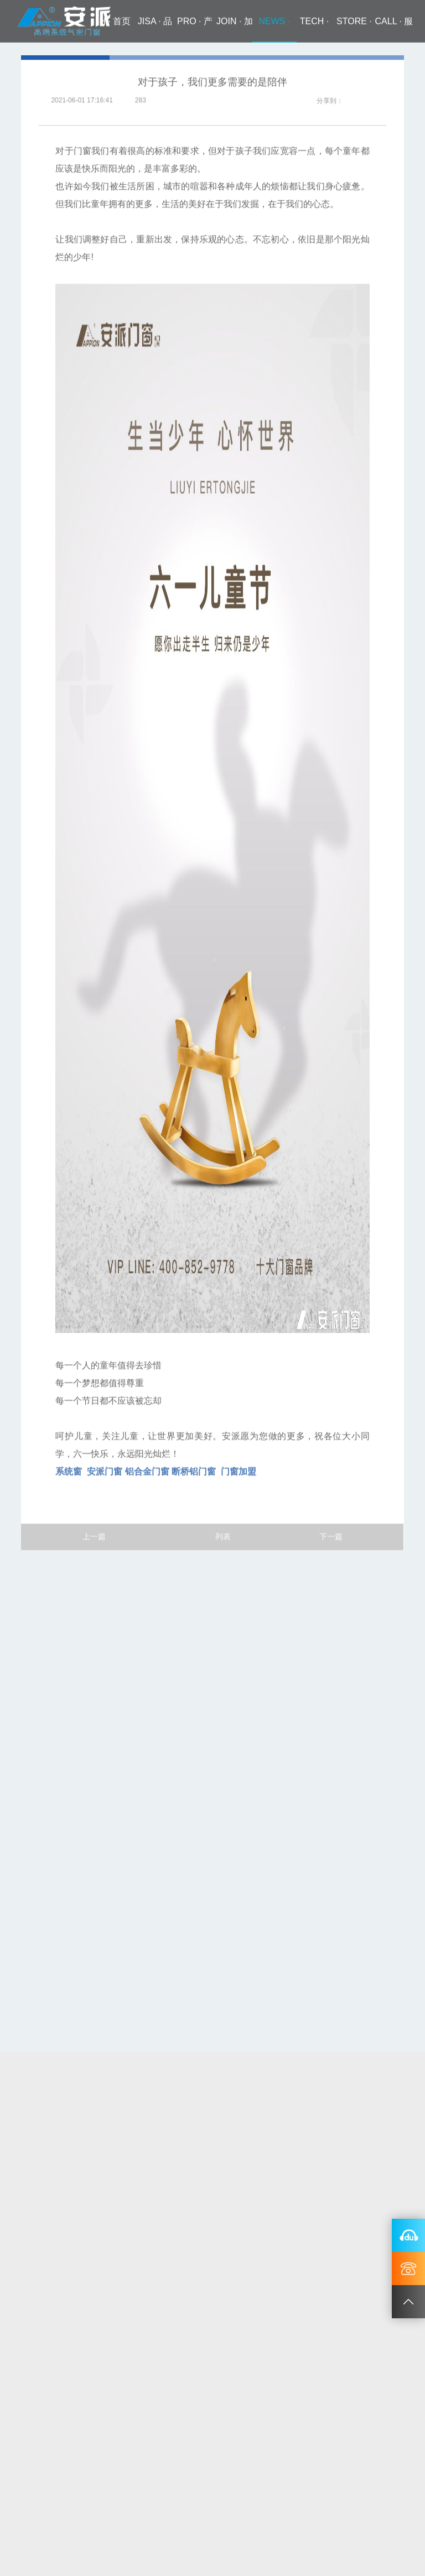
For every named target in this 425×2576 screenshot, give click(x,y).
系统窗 (68, 1473)
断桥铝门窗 (194, 1473)
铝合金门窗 (147, 1473)
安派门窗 (104, 1473)
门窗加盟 (237, 1473)
